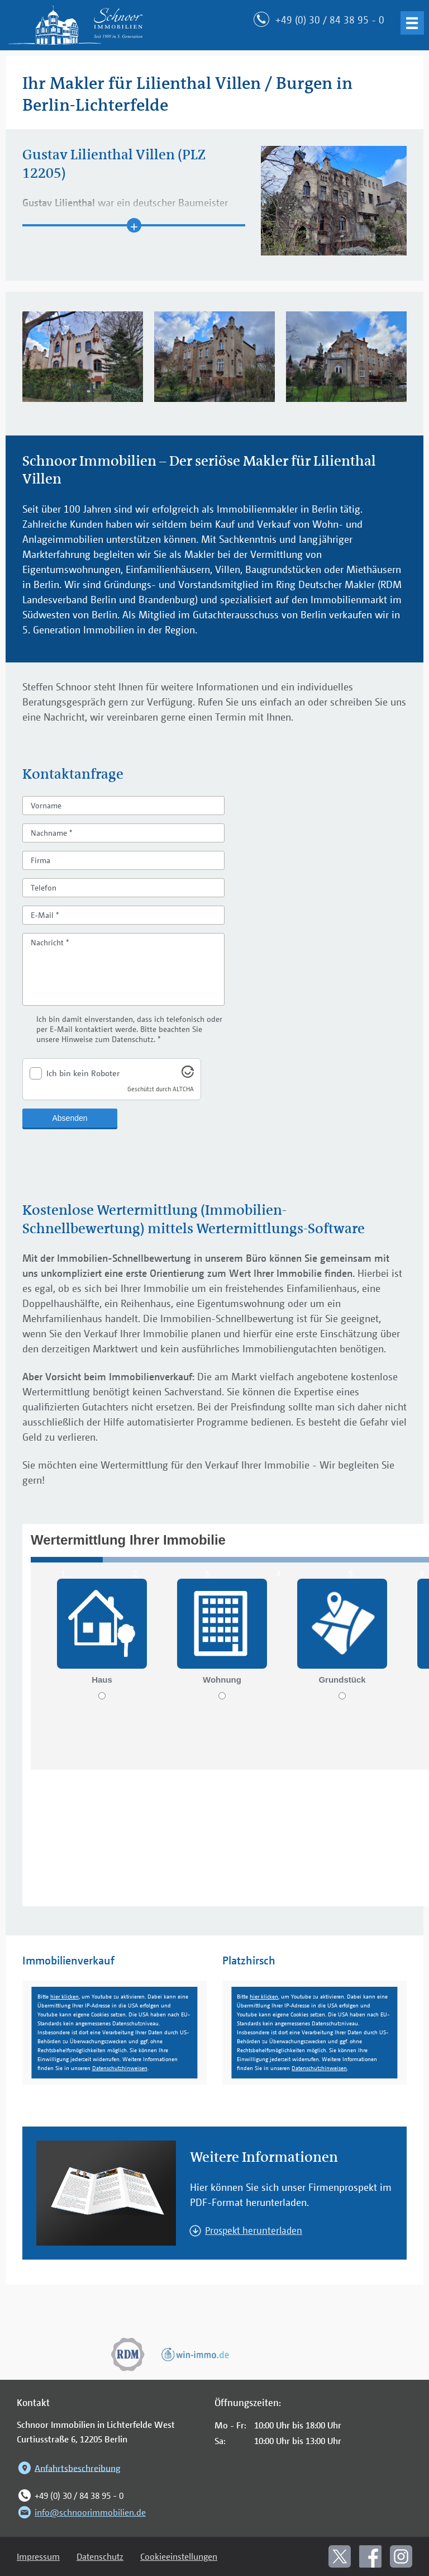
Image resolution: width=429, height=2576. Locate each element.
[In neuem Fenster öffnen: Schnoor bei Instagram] (401, 2556)
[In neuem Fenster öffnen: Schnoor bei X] (339, 2556)
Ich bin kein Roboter (83, 1073)
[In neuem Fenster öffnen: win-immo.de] (195, 2354)
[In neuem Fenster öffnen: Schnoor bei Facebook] (370, 2556)
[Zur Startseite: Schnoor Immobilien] (75, 25)
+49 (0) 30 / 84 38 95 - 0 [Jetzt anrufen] (329, 19)
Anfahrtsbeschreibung (69, 2467)
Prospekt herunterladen (253, 2230)
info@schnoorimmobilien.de (81, 2512)
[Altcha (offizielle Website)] (188, 1074)
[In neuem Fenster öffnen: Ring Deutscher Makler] (128, 2354)
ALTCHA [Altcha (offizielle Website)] (183, 1089)
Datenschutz (100, 2556)
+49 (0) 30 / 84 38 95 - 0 (70, 2495)
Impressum (38, 2556)
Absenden (69, 1118)
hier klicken (64, 1996)
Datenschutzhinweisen (119, 2068)
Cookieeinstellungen (178, 2556)
